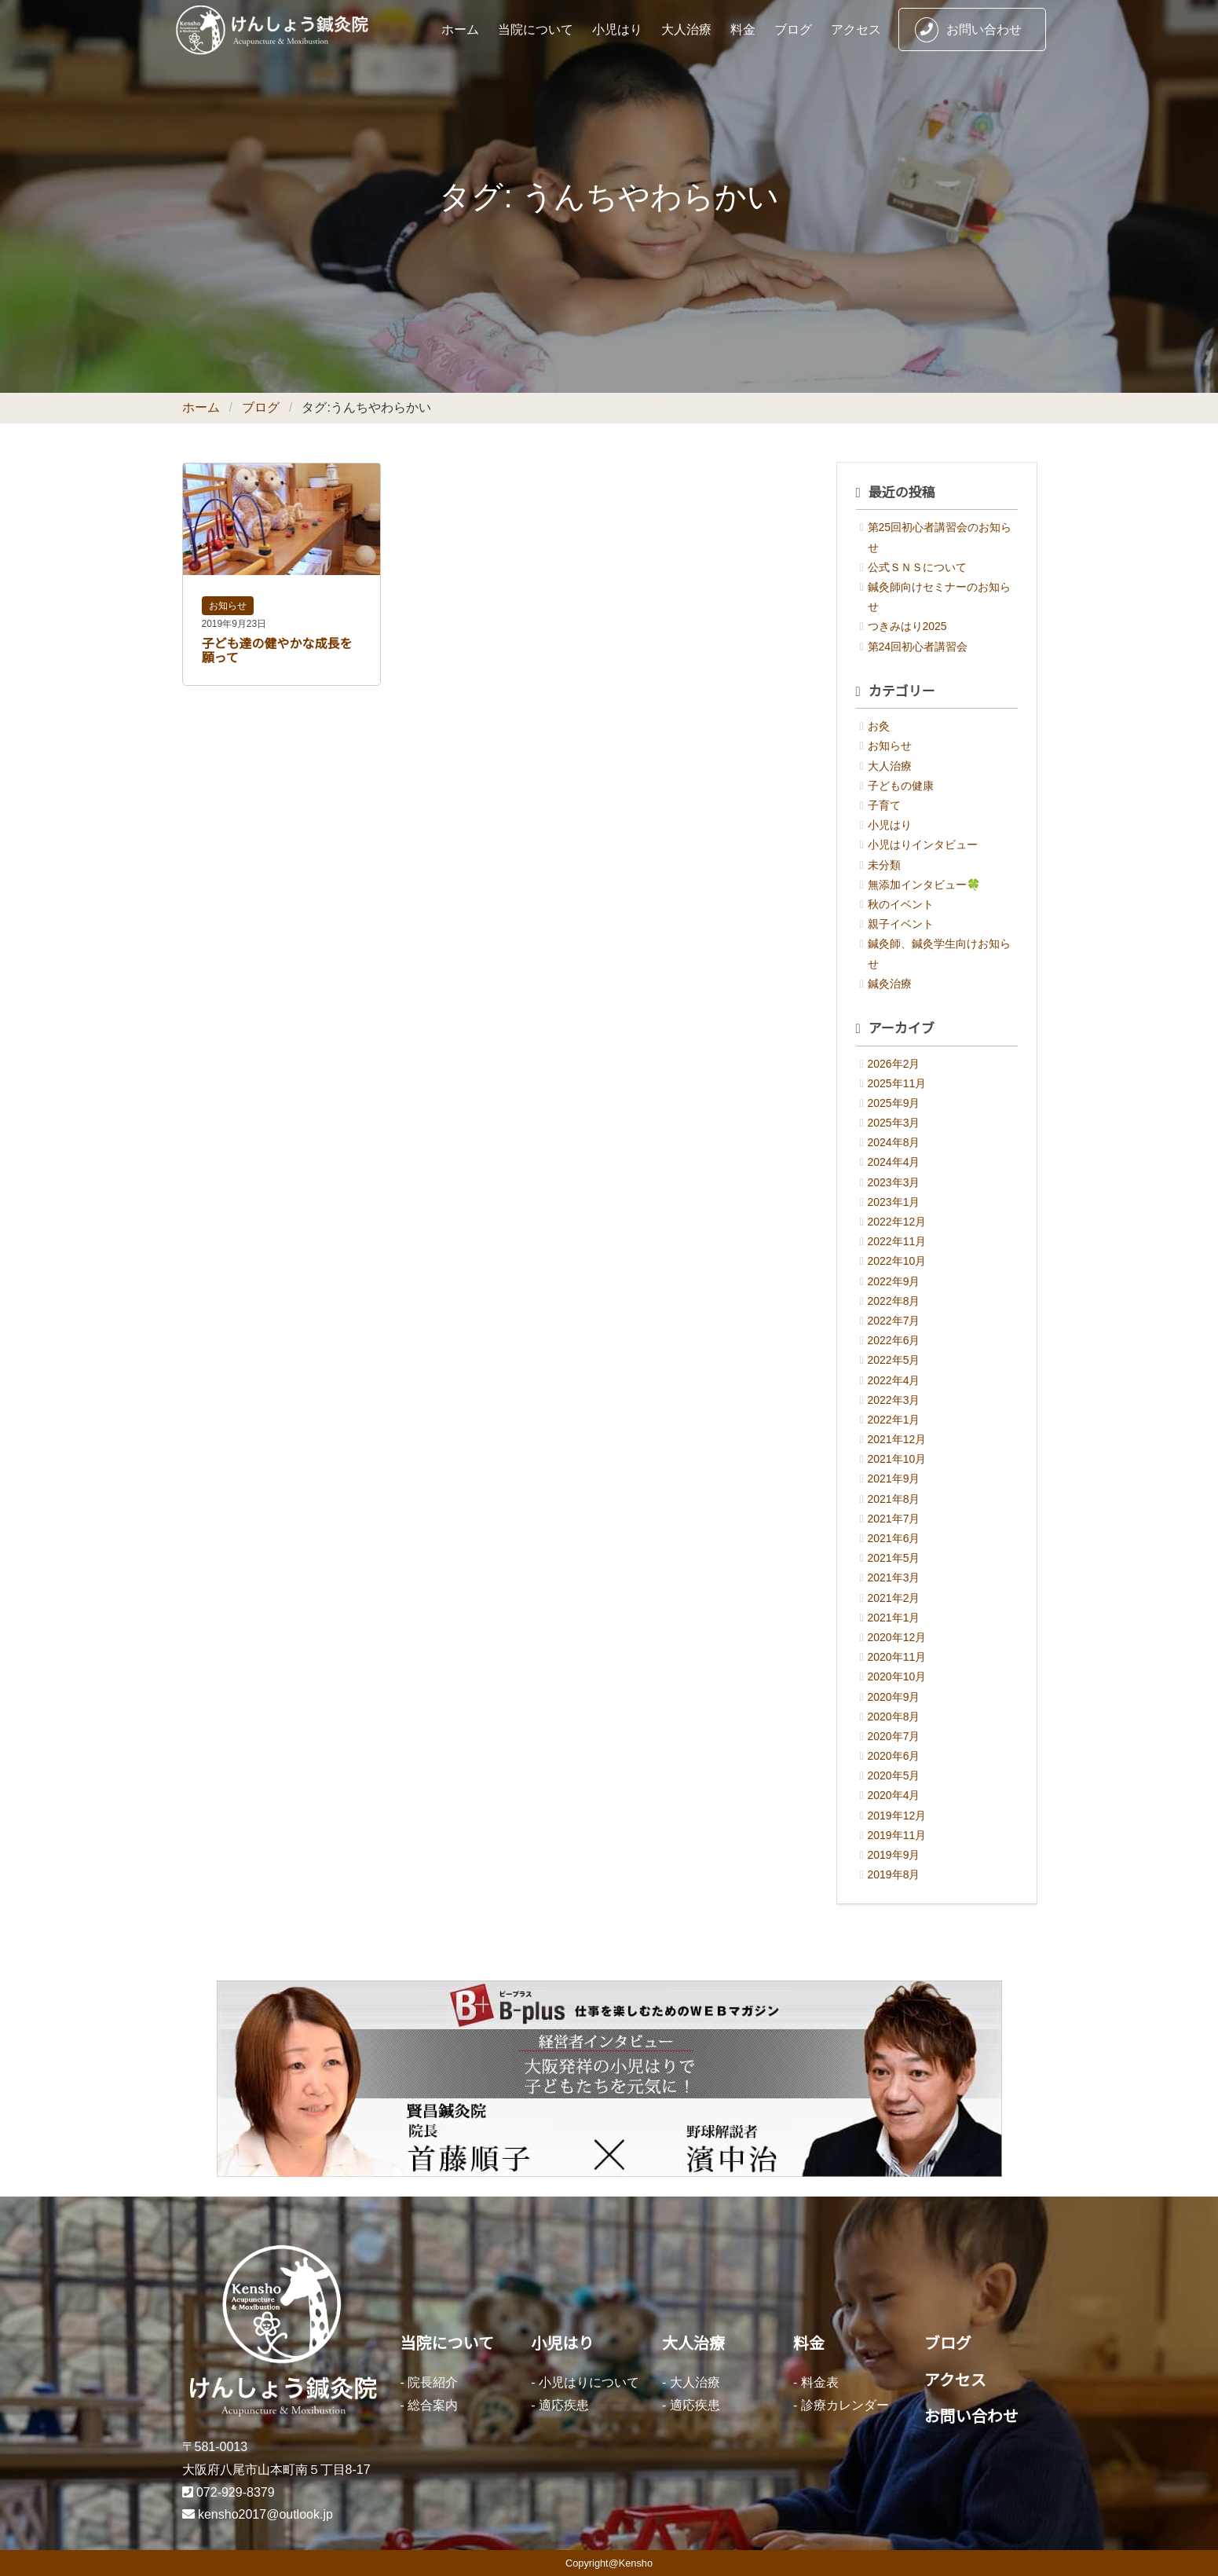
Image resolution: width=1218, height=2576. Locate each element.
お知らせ (228, 605)
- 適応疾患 (560, 2405)
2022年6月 (894, 1340)
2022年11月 (897, 1241)
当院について (535, 29)
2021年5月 (894, 1558)
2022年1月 (894, 1419)
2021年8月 (894, 1499)
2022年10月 (897, 1261)
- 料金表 (816, 2382)
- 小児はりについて (585, 2382)
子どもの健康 (901, 785)
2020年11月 (897, 1657)
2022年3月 (894, 1400)
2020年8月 (894, 1716)
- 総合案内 (430, 2405)
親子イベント (901, 924)
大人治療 (686, 29)
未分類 (884, 865)
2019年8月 (894, 1874)
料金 (742, 29)
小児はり (617, 29)
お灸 (879, 726)
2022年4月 (894, 1380)
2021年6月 (894, 1538)
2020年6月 (894, 1756)
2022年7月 (894, 1320)
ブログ (793, 29)
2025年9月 (894, 1103)
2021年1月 (894, 1617)
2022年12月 (897, 1221)
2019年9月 (894, 1855)
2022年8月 (894, 1301)
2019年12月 (897, 1815)
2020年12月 (897, 1637)
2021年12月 (897, 1439)
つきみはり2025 (907, 626)
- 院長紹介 (430, 2382)
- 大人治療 (691, 2382)
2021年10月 (897, 1459)
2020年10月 (897, 1676)
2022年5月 (894, 1360)
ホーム (460, 29)
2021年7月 (894, 1518)
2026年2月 (894, 1063)
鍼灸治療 (890, 983)
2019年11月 (897, 1835)
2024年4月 (894, 1162)
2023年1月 (894, 1202)
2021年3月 (894, 1577)
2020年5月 (894, 1775)
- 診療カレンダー (841, 2405)
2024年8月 (894, 1142)
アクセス (856, 29)
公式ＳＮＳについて (917, 567)
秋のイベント (901, 904)
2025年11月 (897, 1083)
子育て (884, 805)
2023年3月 (894, 1182)
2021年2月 (894, 1598)
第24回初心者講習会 (918, 646)
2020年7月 (894, 1736)
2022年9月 (894, 1281)
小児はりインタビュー (923, 844)
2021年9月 (894, 1478)
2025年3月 (894, 1122)
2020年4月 (894, 1795)
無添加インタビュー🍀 (924, 884)
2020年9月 (894, 1697)
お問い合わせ (968, 29)
